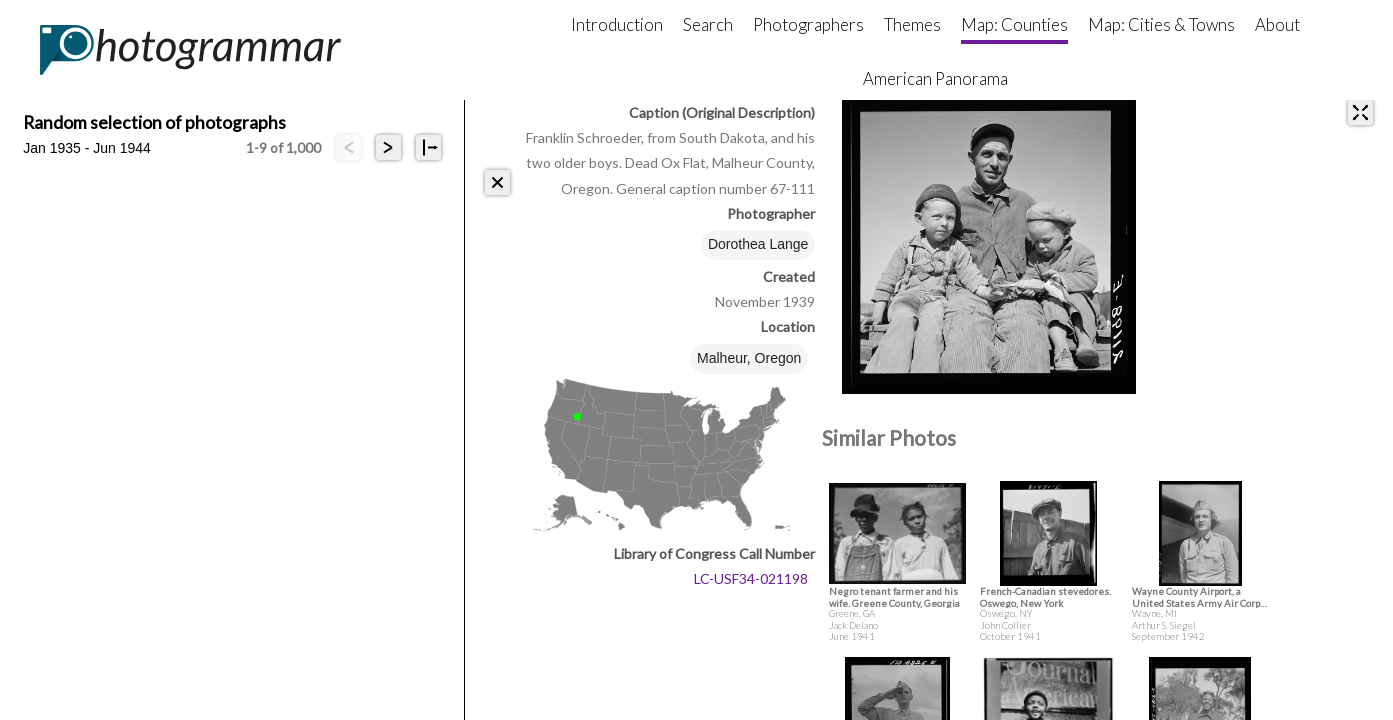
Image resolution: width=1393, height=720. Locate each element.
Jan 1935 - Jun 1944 (87, 148)
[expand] (1360, 112)
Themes (912, 24)
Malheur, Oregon (749, 358)
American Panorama (935, 78)
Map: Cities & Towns (1161, 24)
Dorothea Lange (758, 244)
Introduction (617, 24)
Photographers (808, 24)
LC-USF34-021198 (751, 578)
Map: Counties (1014, 24)
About (1277, 24)
